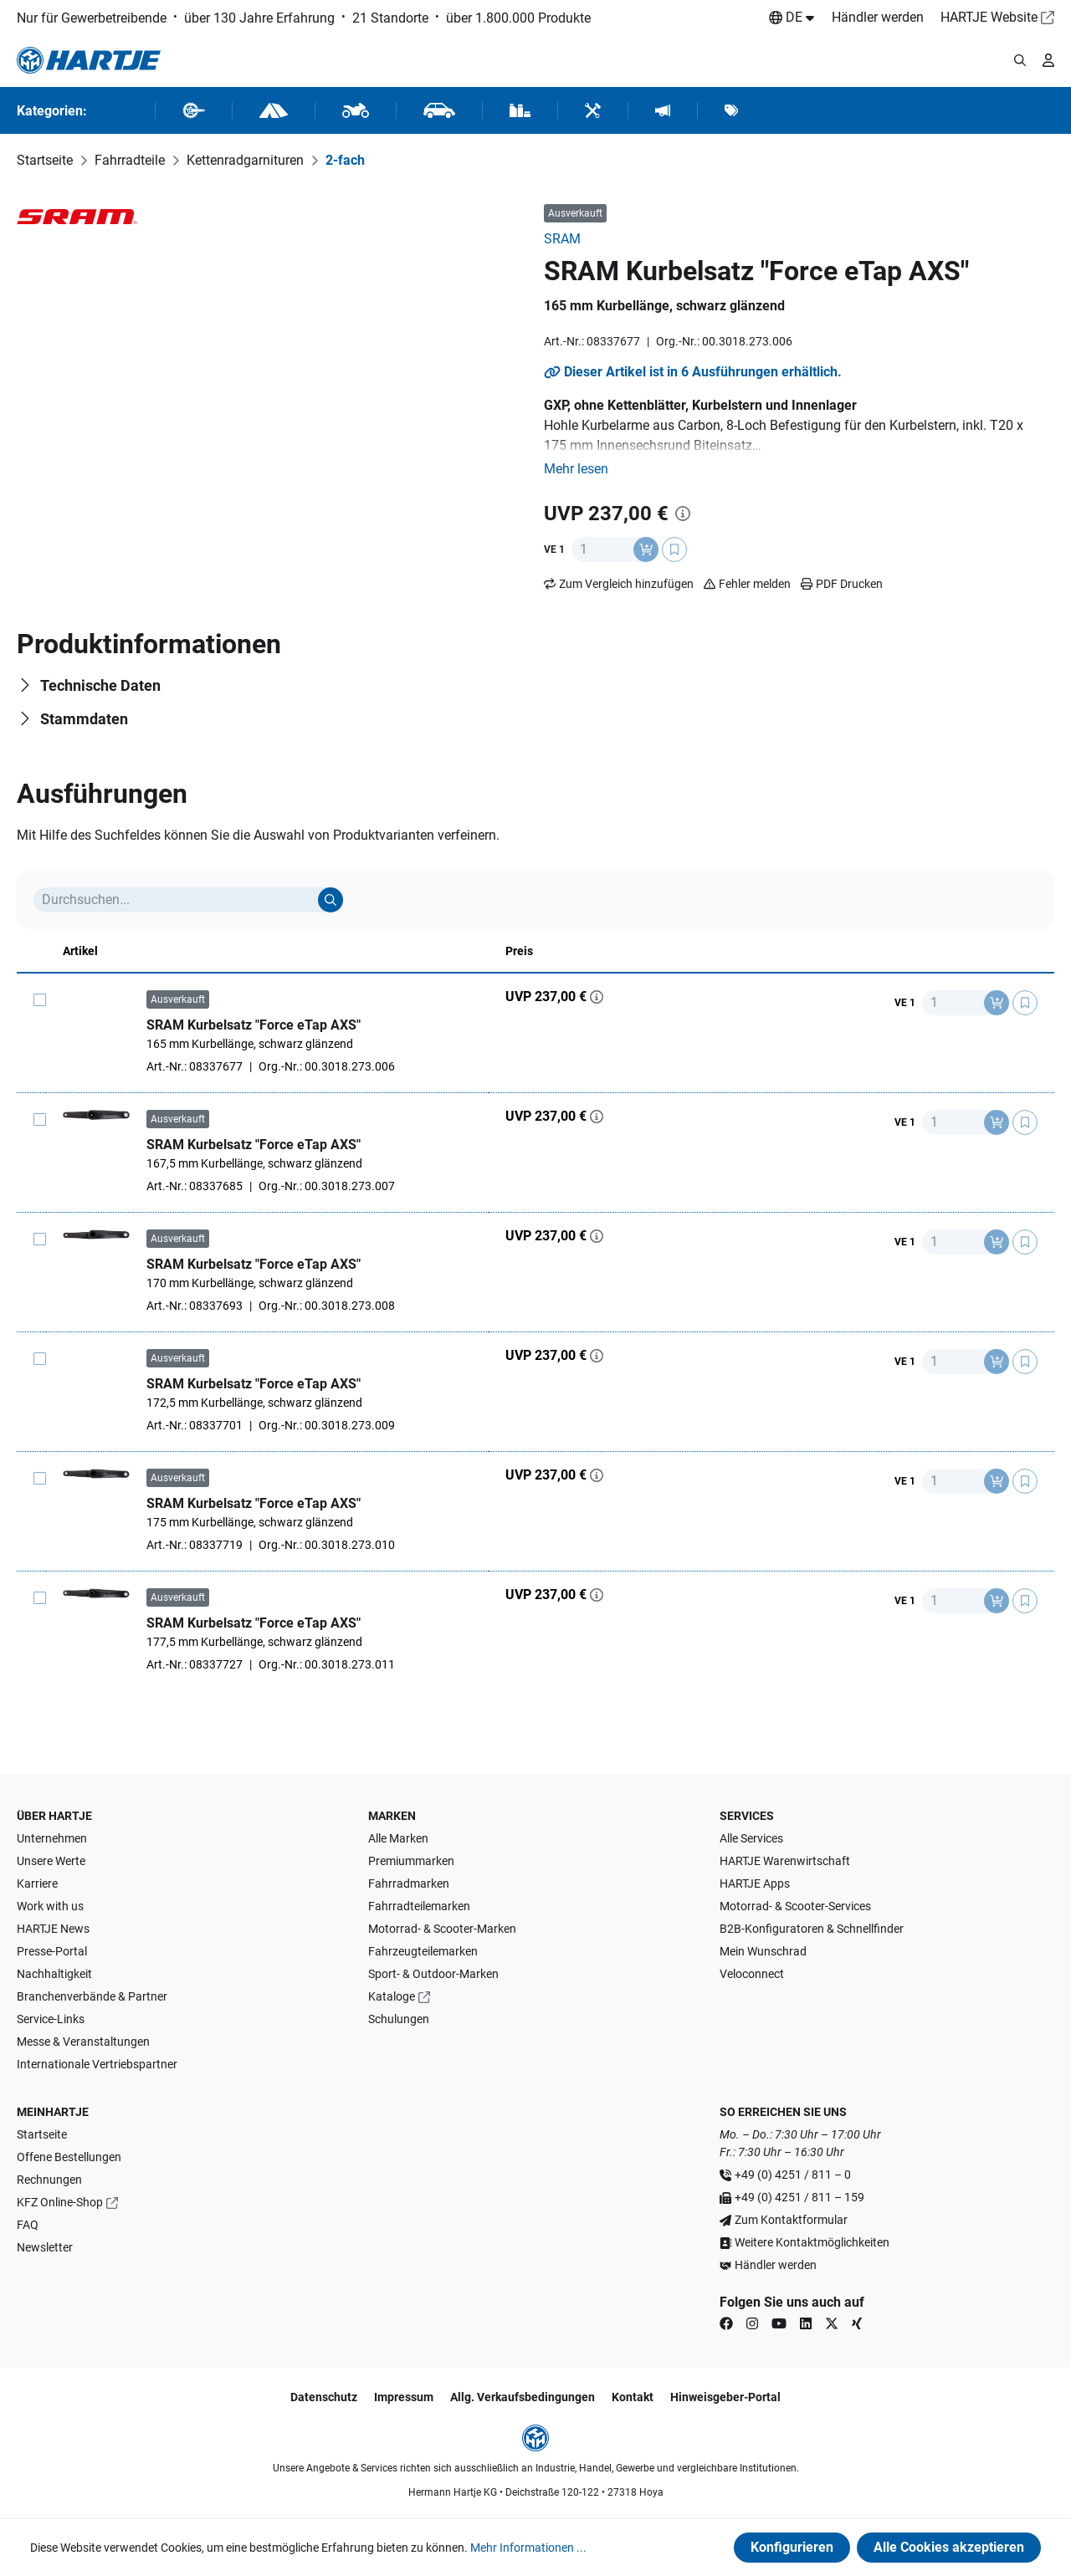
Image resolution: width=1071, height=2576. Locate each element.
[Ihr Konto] (1048, 60)
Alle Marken (398, 1838)
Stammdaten (84, 719)
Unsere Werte (51, 1861)
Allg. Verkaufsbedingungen (522, 2397)
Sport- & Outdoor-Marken (433, 1974)
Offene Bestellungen (69, 2157)
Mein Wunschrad (763, 1951)
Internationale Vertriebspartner (97, 2064)
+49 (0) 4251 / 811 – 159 (799, 2197)
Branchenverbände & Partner (92, 1996)
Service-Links (51, 2019)
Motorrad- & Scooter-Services (795, 1906)
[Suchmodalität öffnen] (1020, 60)
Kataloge (391, 1996)
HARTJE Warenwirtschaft (785, 1861)
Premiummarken (411, 1861)
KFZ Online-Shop (60, 2202)
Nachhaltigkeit (54, 1974)
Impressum (403, 2397)
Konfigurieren (792, 2547)
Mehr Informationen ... (528, 2547)
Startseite (42, 2134)
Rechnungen (49, 2179)
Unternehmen (52, 1838)
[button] (576, 469)
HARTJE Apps (755, 1883)
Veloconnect (752, 1974)
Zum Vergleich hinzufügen (626, 583)
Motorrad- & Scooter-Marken (442, 1928)
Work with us (50, 1906)
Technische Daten (100, 685)
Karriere (37, 1883)
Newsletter (45, 2247)
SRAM (562, 239)
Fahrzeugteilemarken (423, 1951)
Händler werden (878, 17)
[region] (272, 214)
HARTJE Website (989, 17)
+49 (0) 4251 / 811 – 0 (793, 2174)
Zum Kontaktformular (791, 2219)
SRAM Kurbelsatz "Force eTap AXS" (253, 1025)
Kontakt (632, 2397)
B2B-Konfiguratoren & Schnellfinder (812, 1928)
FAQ (27, 2224)
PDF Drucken (842, 583)
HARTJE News (53, 1928)
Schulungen (398, 2019)
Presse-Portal (52, 1951)
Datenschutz (323, 2397)
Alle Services (751, 1838)
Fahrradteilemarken (419, 1906)
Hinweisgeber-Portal (725, 2397)
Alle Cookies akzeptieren (949, 2547)
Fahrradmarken (408, 1883)
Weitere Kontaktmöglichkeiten (812, 2242)
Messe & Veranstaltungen (83, 2041)
